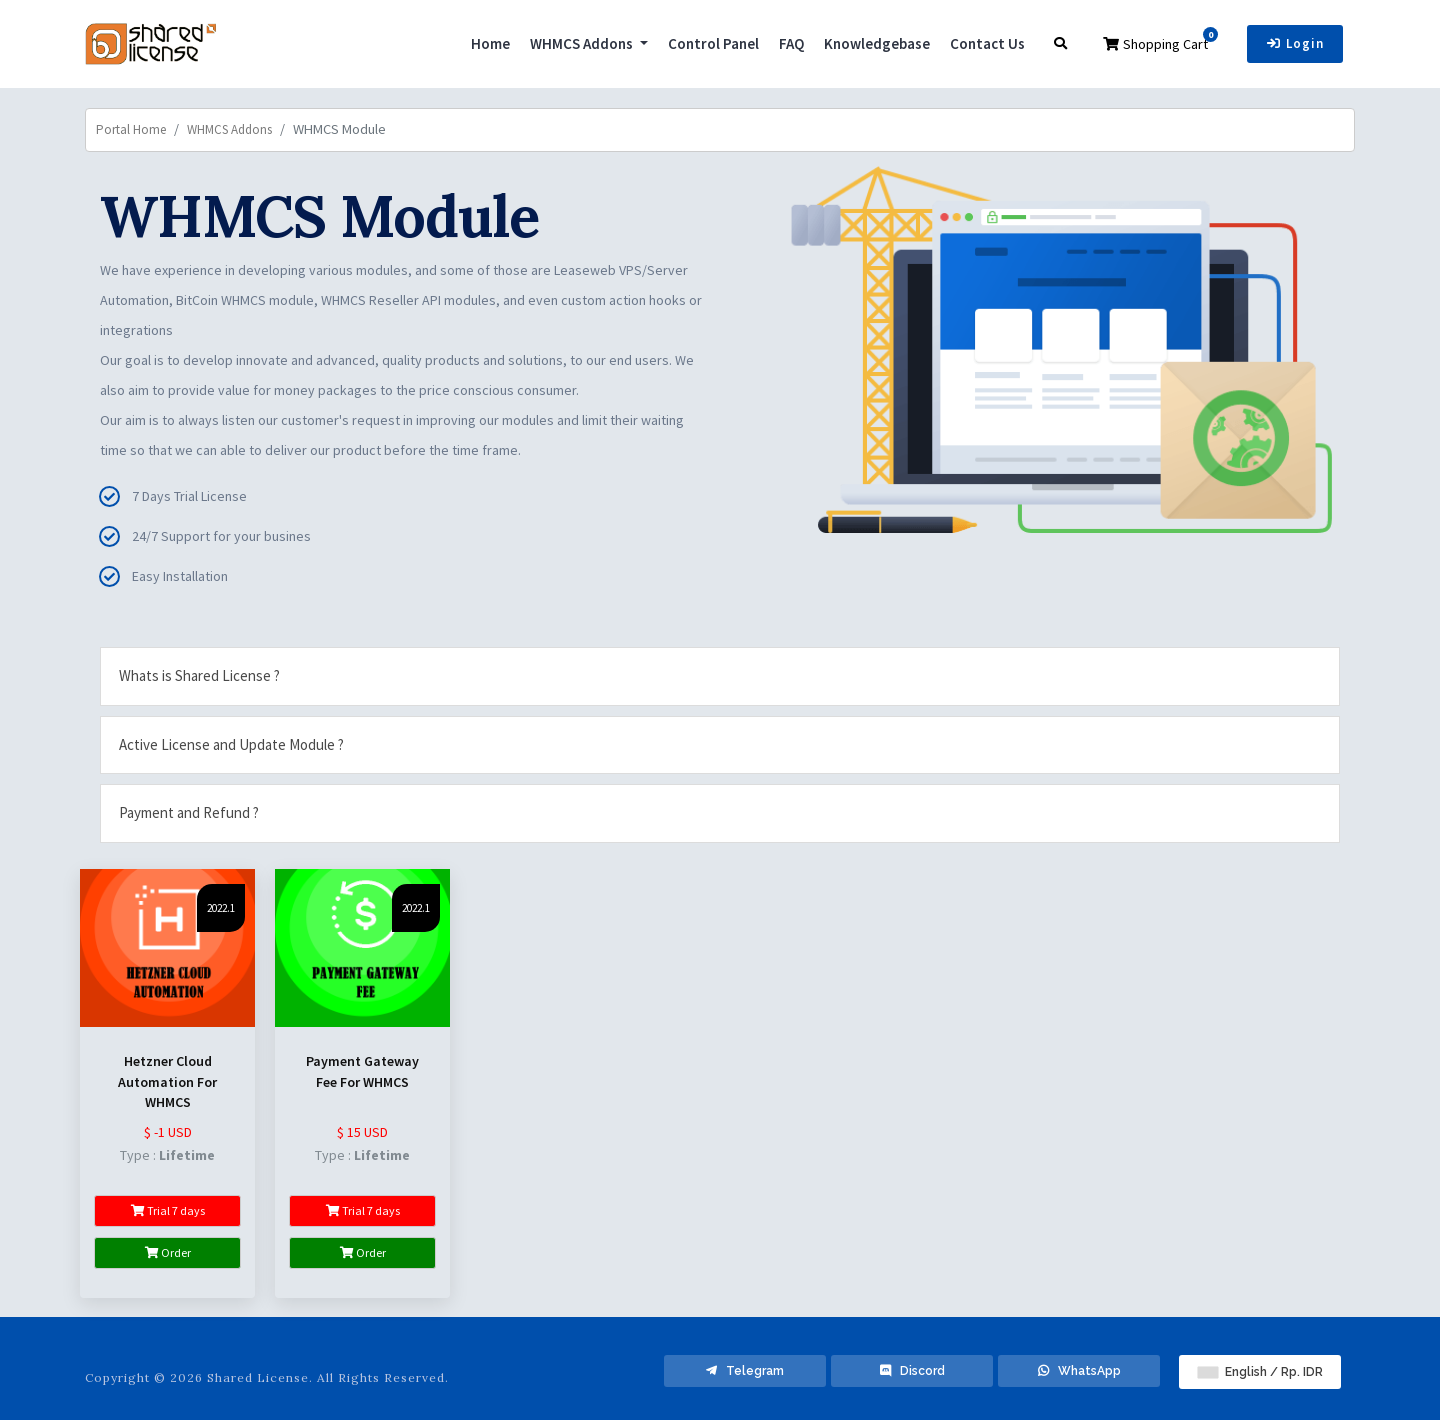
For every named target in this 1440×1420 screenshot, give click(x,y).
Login (1295, 43)
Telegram (745, 1371)
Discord (912, 1371)
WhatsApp (1079, 1371)
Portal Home (131, 129)
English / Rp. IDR (1260, 1372)
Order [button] (168, 1252)
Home (490, 43)
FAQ (791, 43)
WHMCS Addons (583, 43)
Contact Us (987, 43)
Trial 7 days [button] (168, 1210)
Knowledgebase (877, 43)
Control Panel (713, 43)
